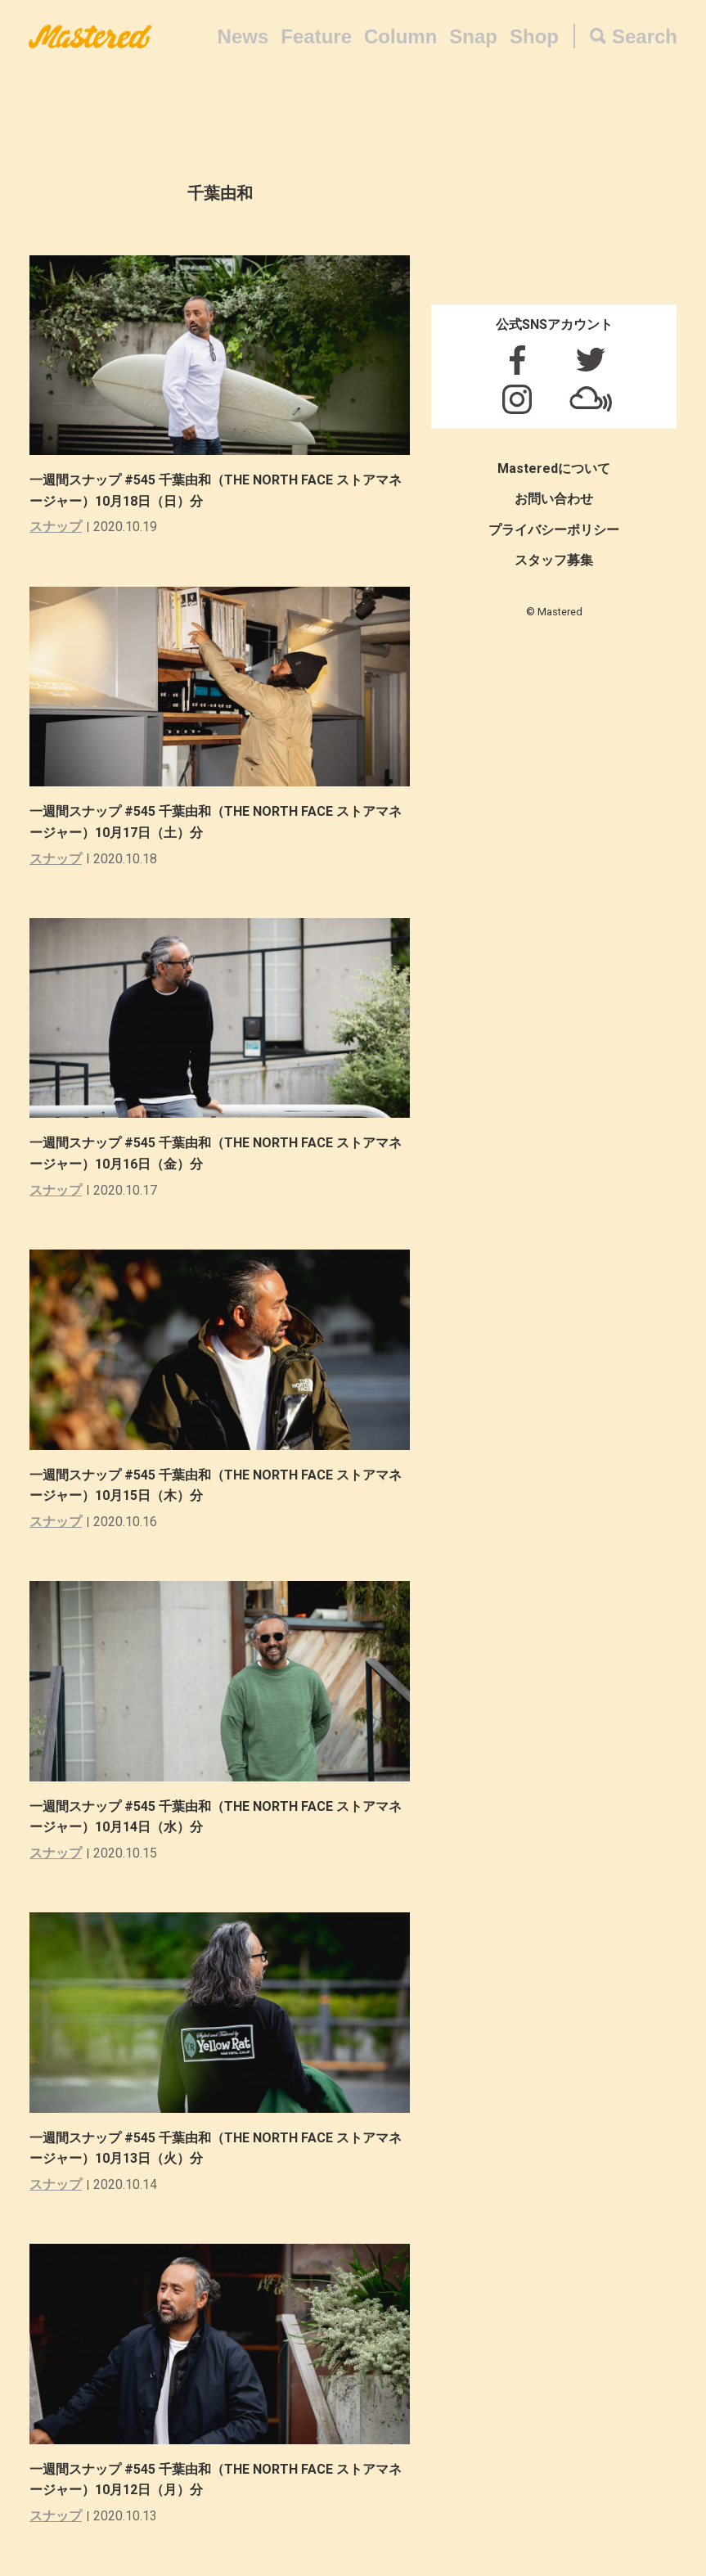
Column (400, 36)
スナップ (55, 526)
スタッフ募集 (554, 560)
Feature (316, 36)
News (243, 36)
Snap (473, 36)
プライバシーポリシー (553, 530)
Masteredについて (553, 468)
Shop (534, 36)
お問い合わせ (554, 499)
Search (644, 36)
